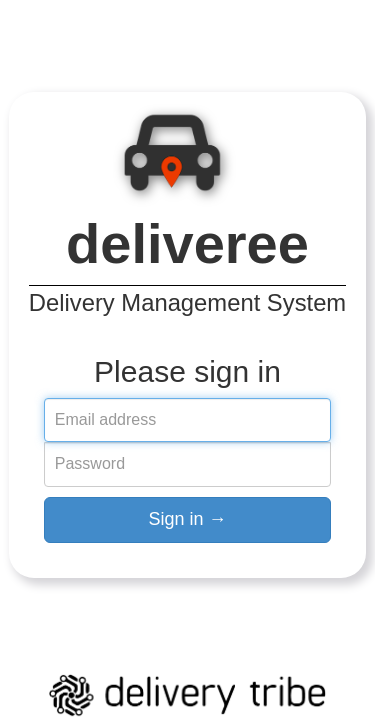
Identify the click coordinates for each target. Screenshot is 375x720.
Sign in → (187, 519)
